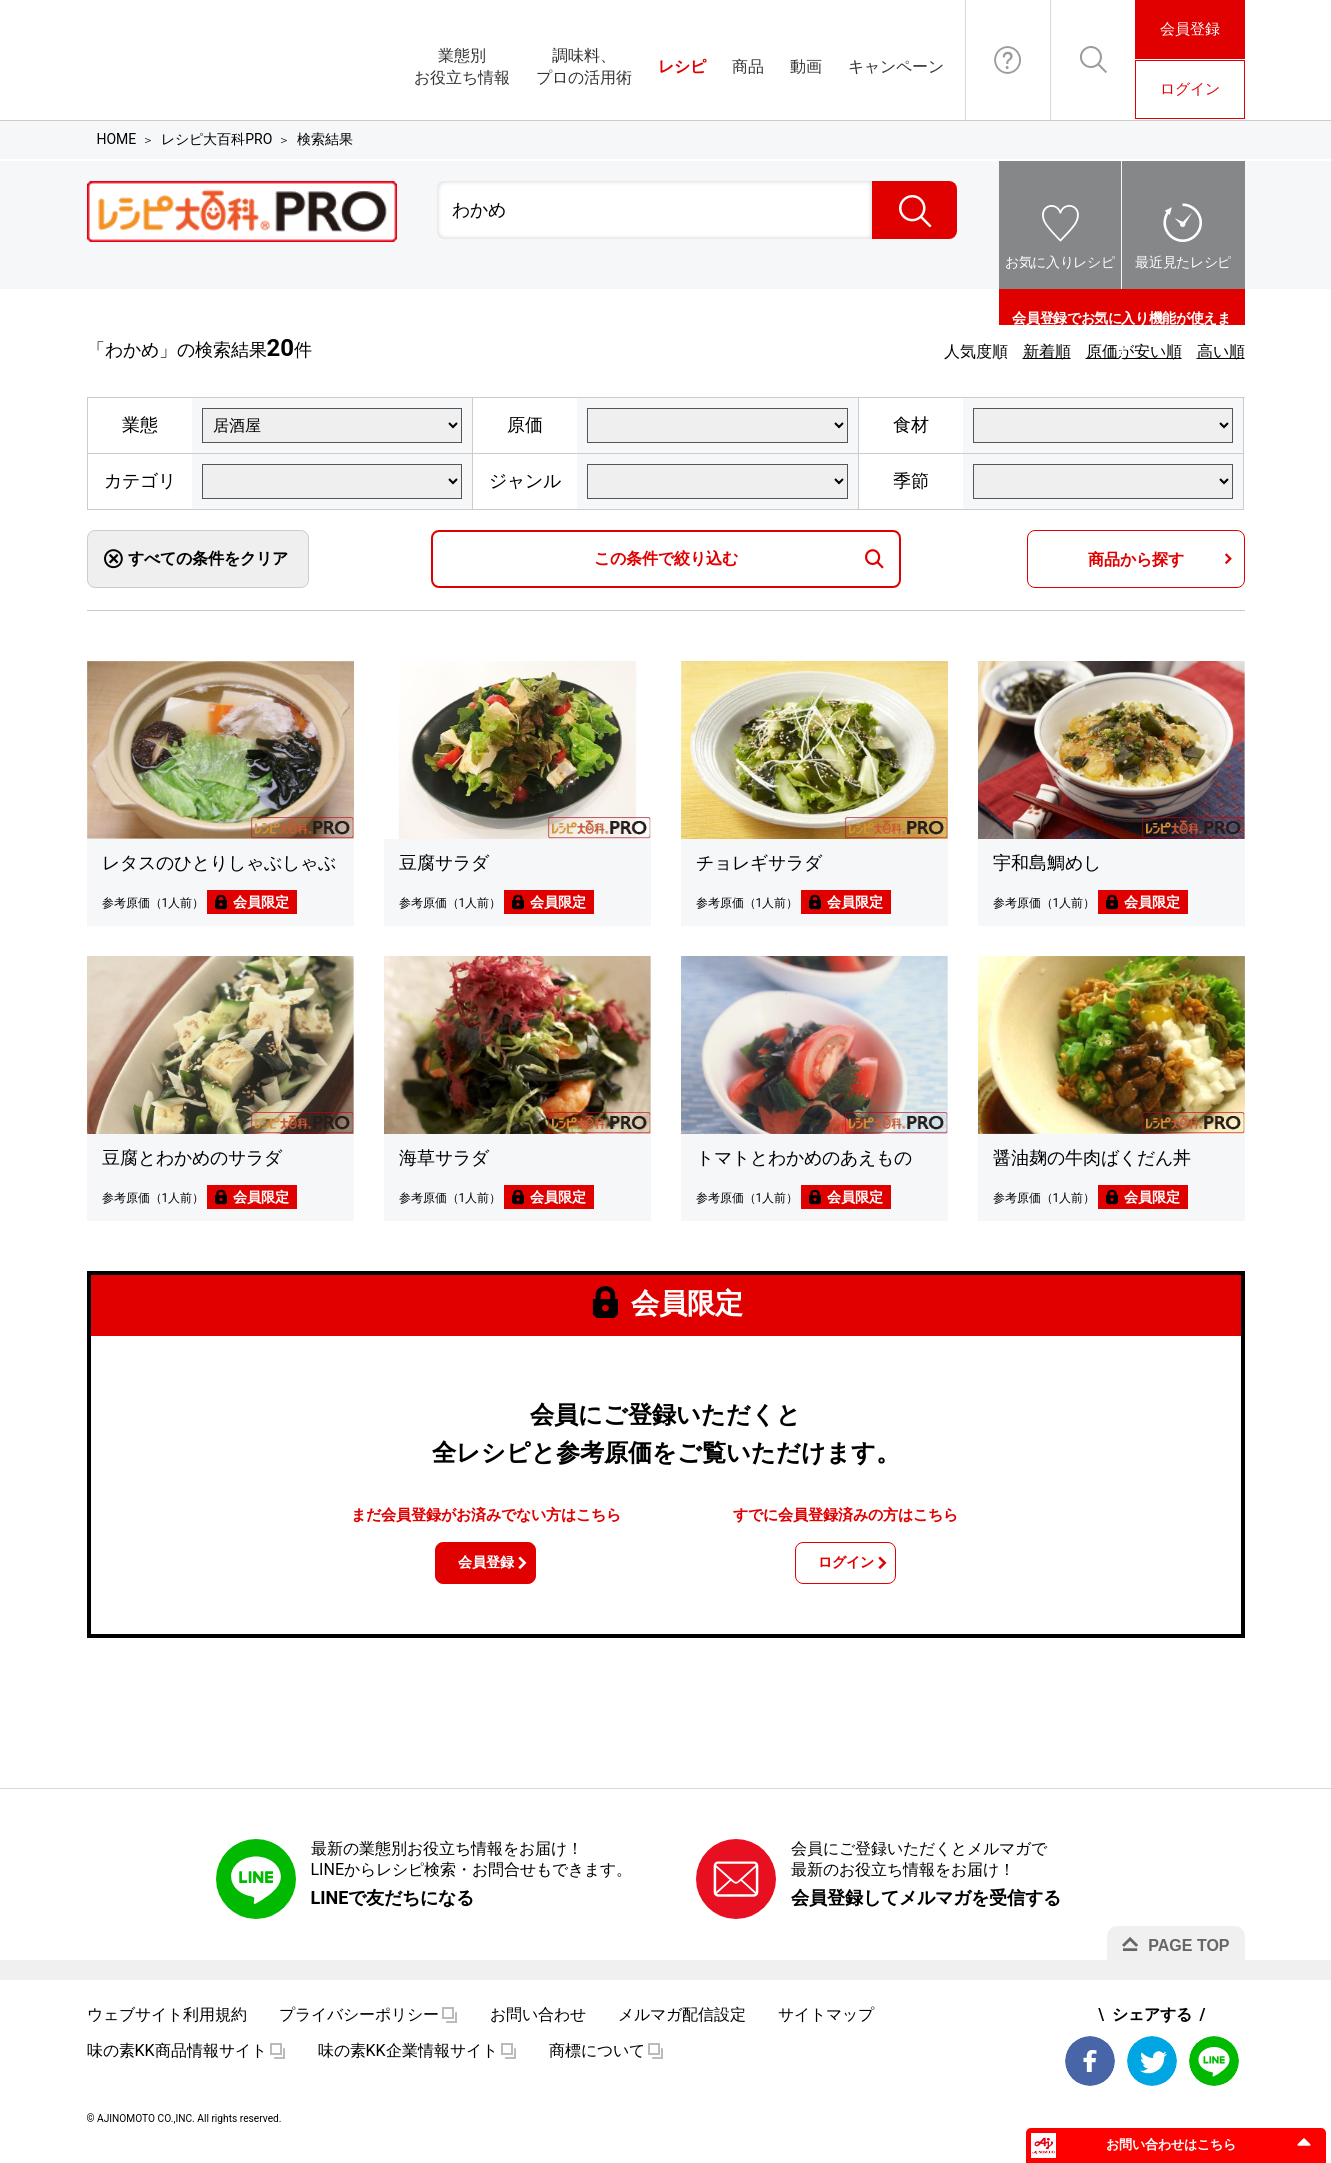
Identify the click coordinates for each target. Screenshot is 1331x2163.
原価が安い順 (1134, 351)
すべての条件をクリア (208, 558)
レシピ (682, 66)
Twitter (1152, 2074)
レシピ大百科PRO (216, 139)
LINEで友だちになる (393, 1910)
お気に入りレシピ (1059, 262)
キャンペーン (896, 66)
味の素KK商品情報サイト (177, 2063)
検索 (914, 210)
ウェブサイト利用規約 (167, 2027)
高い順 (1221, 351)
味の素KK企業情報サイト (408, 2063)
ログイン (1190, 89)
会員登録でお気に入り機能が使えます (1121, 307)
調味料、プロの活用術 (584, 66)
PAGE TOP (1188, 1958)
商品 (748, 66)
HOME (117, 139)
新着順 (1047, 351)
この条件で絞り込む (666, 558)
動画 (806, 66)
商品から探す (1136, 559)
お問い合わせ (1008, 60)
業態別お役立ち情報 (462, 66)
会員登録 (1190, 29)
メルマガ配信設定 (682, 2027)
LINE (1214, 2074)
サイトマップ (826, 2027)
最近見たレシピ (1183, 262)
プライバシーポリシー (359, 2027)
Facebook (1090, 2074)
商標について (597, 2063)
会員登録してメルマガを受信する (926, 1910)
